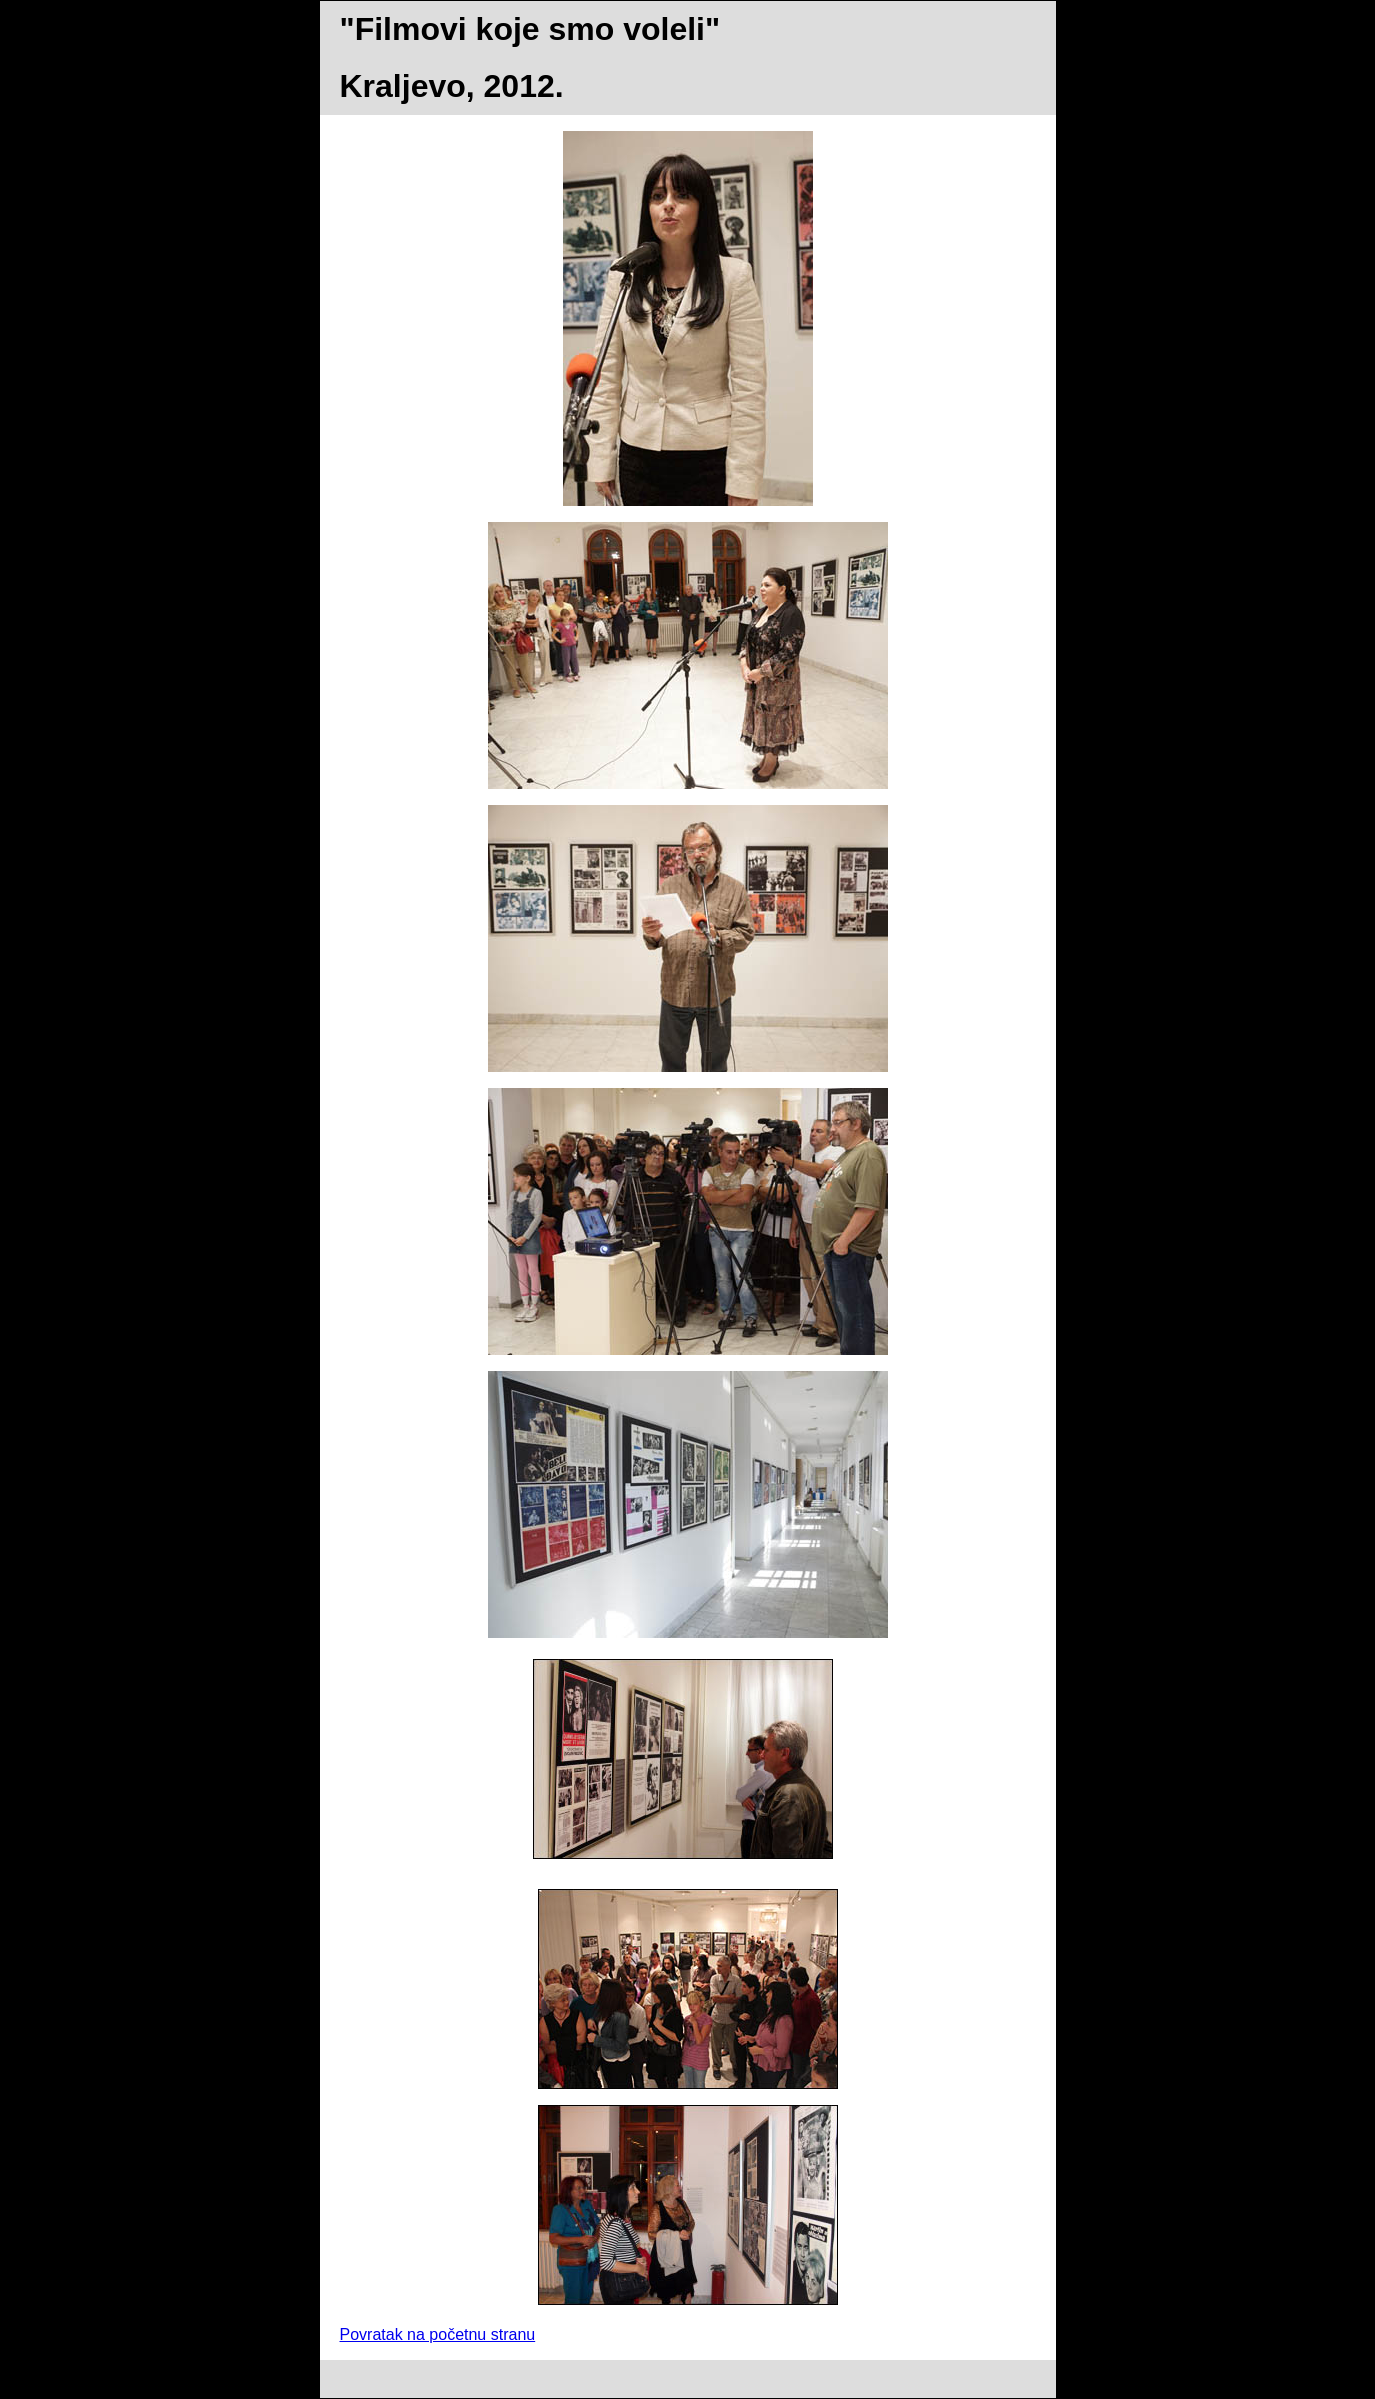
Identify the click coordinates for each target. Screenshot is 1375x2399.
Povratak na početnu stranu (438, 2334)
